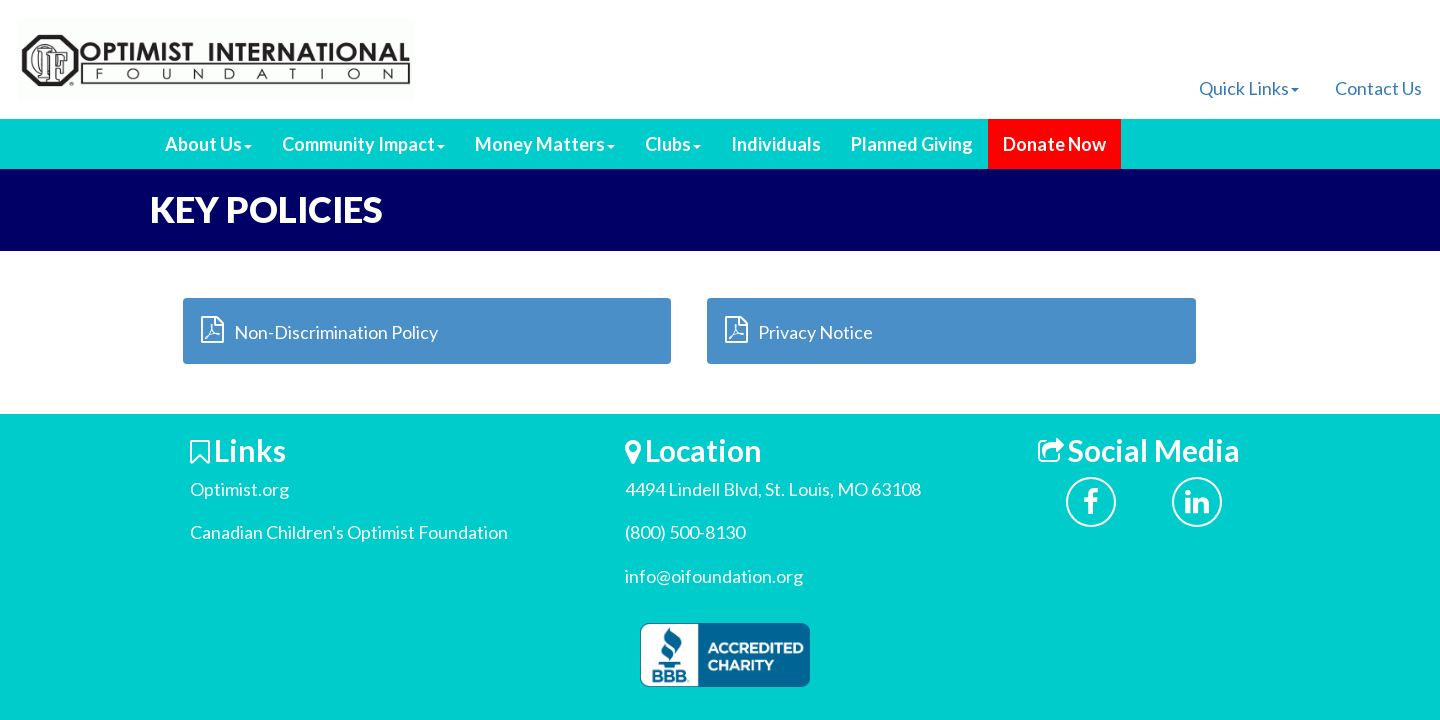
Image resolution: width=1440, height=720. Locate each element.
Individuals (776, 144)
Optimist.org (239, 489)
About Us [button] (208, 144)
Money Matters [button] (545, 144)
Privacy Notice (799, 329)
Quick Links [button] (1249, 88)
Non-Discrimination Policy (319, 329)
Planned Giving (912, 144)
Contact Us (1378, 88)
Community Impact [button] (363, 144)
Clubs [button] (673, 144)
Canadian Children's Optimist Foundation (349, 532)
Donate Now (1054, 144)
